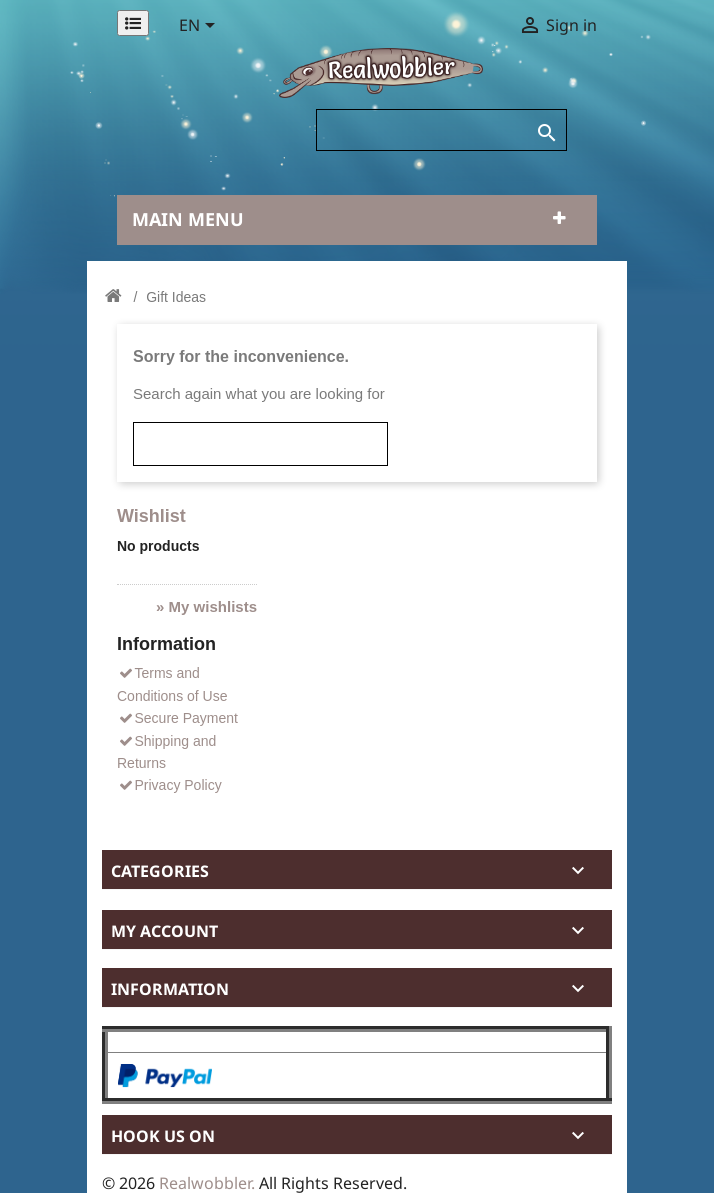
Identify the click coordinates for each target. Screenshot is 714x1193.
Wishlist (151, 516)
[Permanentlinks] (133, 23)
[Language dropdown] (200, 27)
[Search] (441, 130)
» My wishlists (206, 606)
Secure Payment (177, 718)
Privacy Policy (169, 785)
